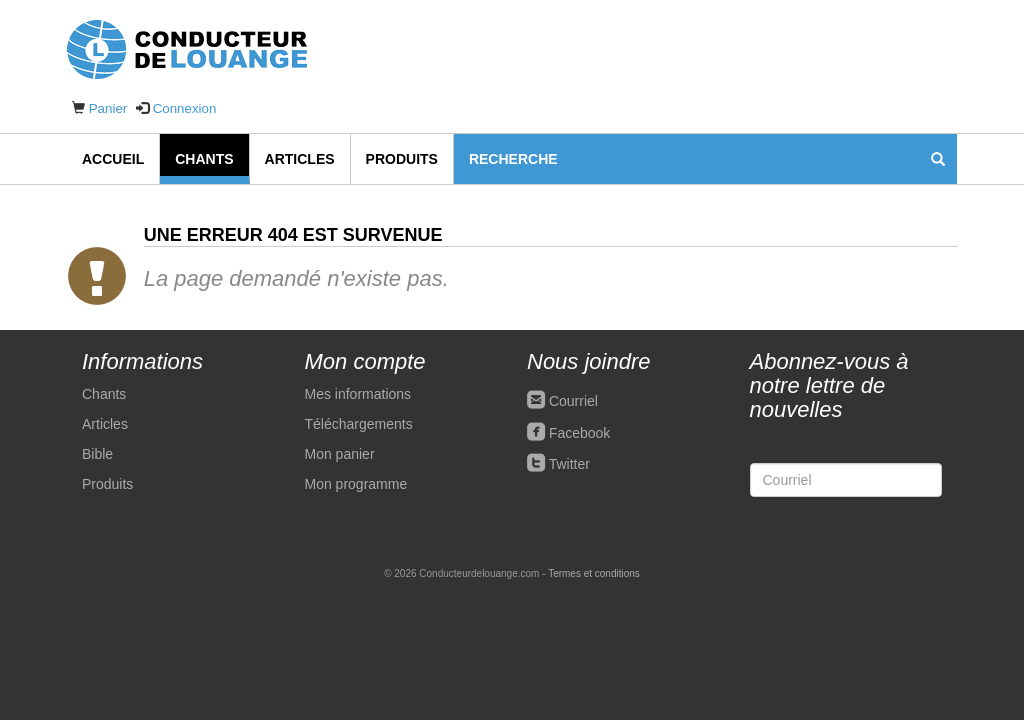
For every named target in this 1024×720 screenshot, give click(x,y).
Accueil (113, 159)
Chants (204, 159)
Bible (97, 454)
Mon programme (356, 484)
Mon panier (340, 454)
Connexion (185, 108)
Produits (402, 159)
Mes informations (358, 394)
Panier (108, 108)
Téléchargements (359, 424)
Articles (300, 159)
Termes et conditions (594, 573)
